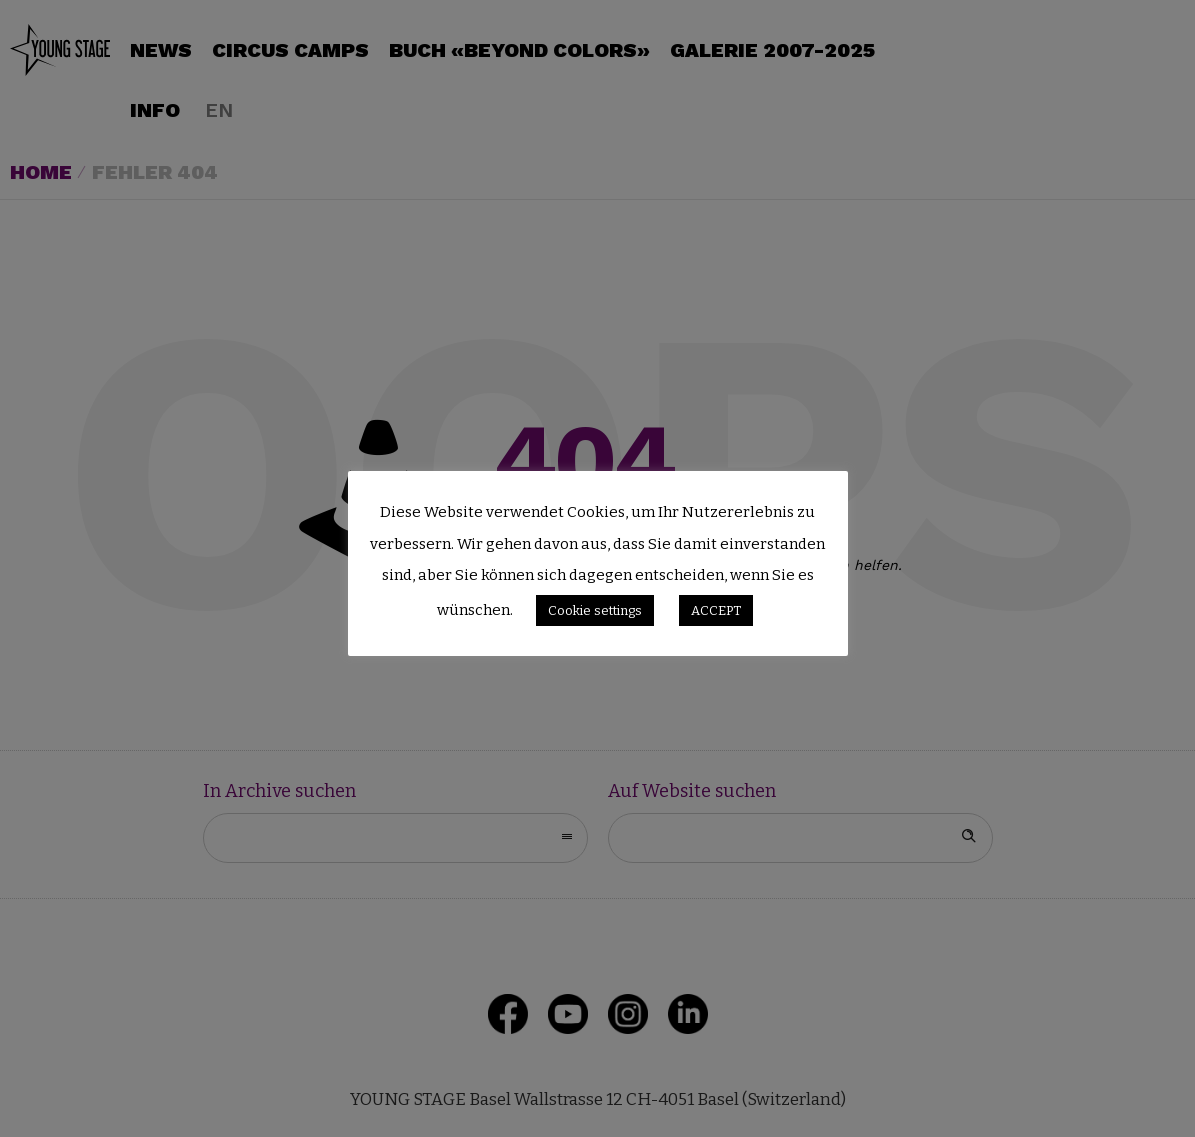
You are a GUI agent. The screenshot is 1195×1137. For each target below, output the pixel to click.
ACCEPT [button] (716, 610)
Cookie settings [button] (595, 610)
